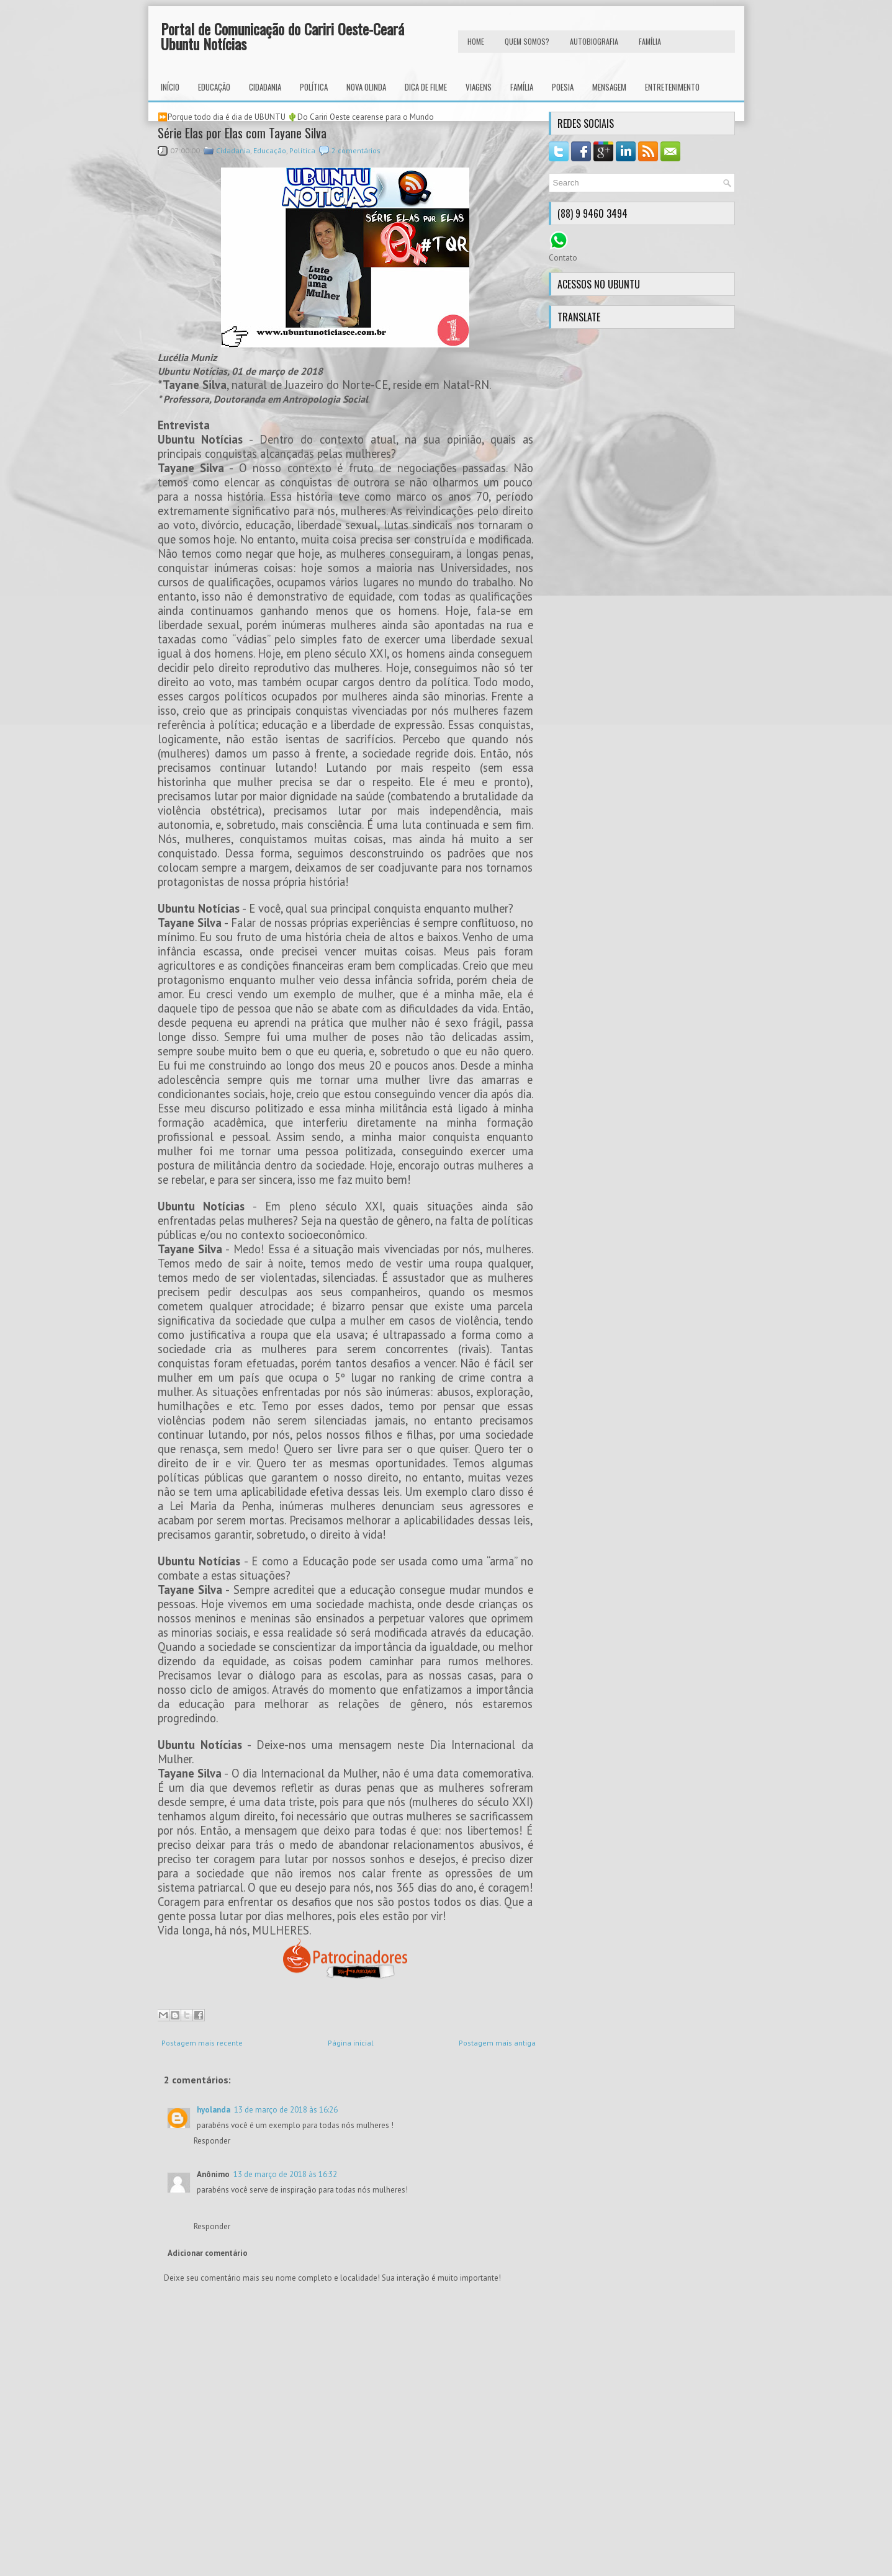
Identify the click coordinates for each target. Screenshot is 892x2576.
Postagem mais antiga (497, 2042)
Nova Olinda (366, 87)
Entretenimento (672, 87)
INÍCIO (170, 87)
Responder (212, 2140)
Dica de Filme (426, 87)
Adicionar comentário (208, 2253)
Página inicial (351, 2042)
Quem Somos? (527, 41)
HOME (475, 41)
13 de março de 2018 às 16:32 (285, 2174)
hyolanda (213, 2109)
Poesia (563, 87)
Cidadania (265, 87)
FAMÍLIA (650, 41)
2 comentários (356, 150)
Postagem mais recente (202, 2042)
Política (314, 87)
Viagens (479, 87)
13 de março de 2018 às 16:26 (286, 2109)
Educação (214, 87)
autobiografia (594, 41)
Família (521, 87)
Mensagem (609, 87)
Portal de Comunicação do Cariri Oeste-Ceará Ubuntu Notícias (282, 36)
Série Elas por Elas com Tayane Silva (242, 133)
